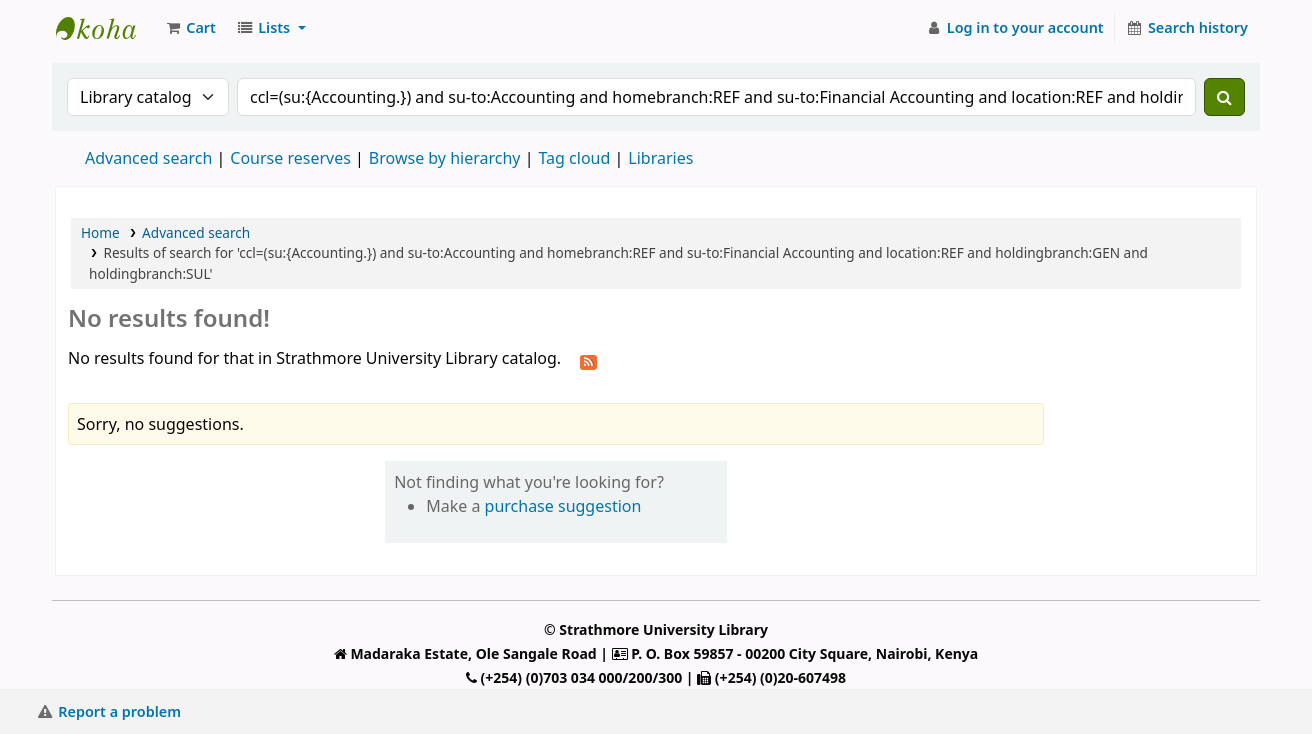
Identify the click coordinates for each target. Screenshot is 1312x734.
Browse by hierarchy (445, 158)
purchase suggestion (563, 506)
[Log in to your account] (1014, 28)
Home (100, 232)
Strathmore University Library (106, 28)
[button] (190, 28)
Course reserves (290, 158)
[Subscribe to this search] (588, 360)
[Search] (1224, 97)
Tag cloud (574, 158)
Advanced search (148, 158)
